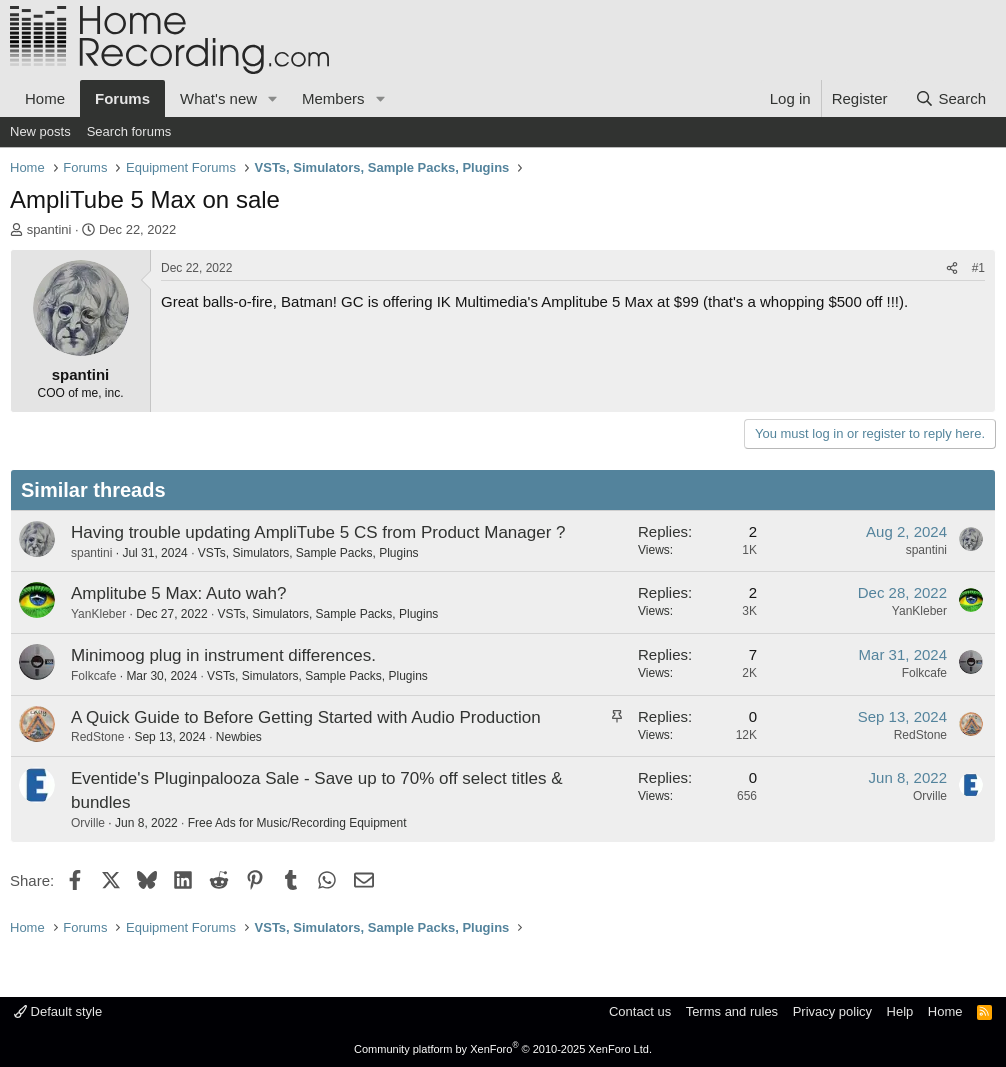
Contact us (640, 1011)
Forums (122, 98)
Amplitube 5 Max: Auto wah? (178, 593)
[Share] (952, 268)
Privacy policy (832, 1011)
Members (333, 98)
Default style (58, 1011)
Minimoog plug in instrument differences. (223, 655)
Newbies (239, 737)
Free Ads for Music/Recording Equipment (297, 823)
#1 (978, 268)
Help (900, 1011)
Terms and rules (732, 1011)
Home (45, 98)
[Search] (950, 98)
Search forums (129, 131)
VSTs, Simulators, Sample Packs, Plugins (308, 553)
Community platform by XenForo (503, 1049)
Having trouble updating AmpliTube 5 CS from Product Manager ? (318, 532)
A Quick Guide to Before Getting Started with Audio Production (306, 717)
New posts (40, 131)
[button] (273, 98)
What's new (218, 98)
